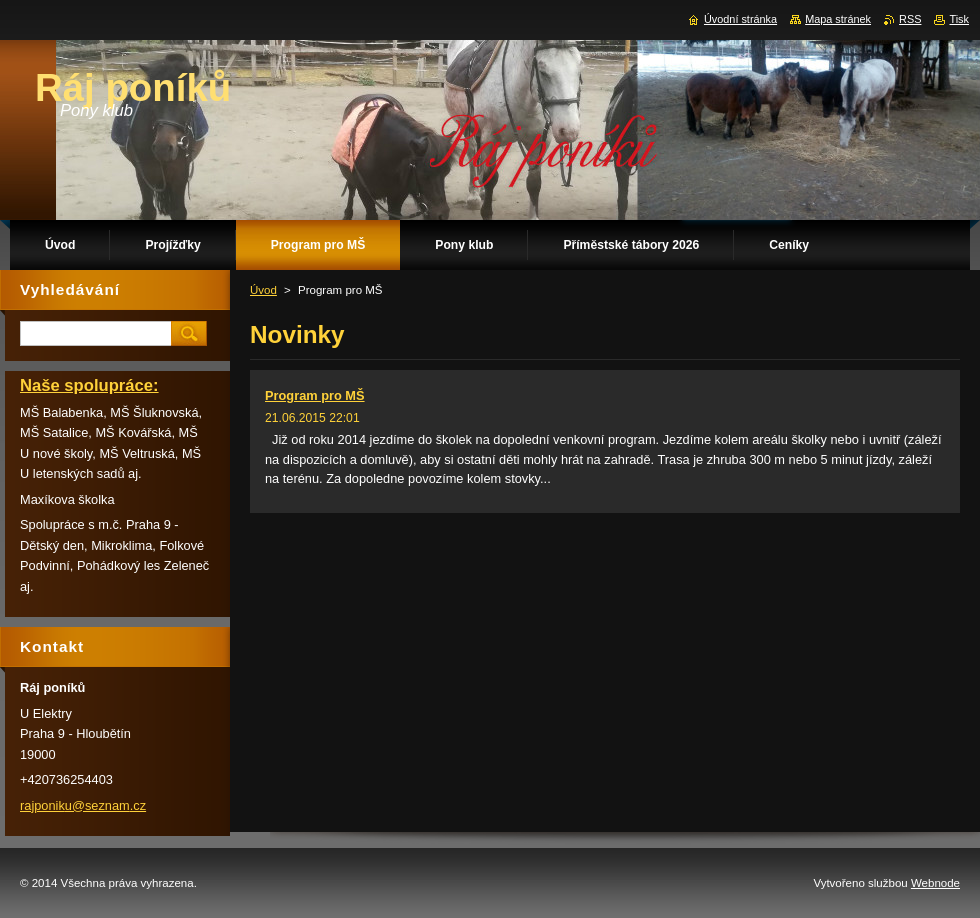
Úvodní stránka (740, 19)
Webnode (935, 883)
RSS (910, 19)
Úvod (263, 290)
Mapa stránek (838, 19)
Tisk (959, 19)
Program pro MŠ (315, 395)
